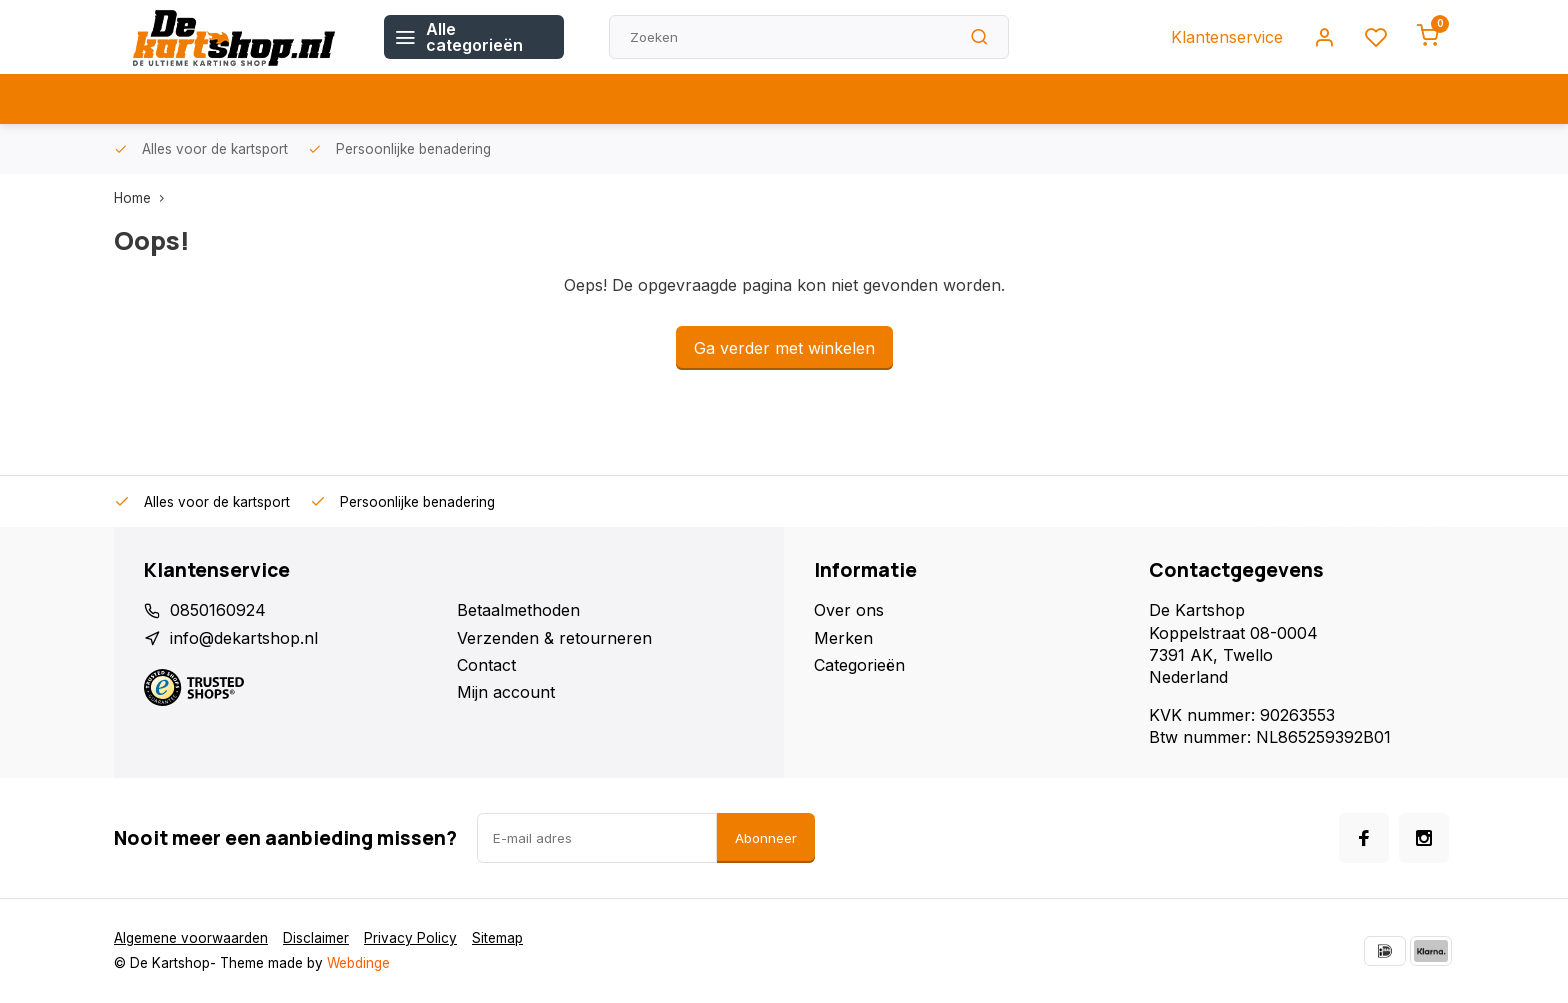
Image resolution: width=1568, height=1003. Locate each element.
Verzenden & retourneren (554, 638)
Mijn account (506, 692)
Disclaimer (316, 938)
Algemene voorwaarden (191, 938)
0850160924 (218, 610)
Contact (486, 665)
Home (143, 198)
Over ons (849, 610)
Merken (843, 638)
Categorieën (859, 665)
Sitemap (497, 938)
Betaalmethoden (518, 610)
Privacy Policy (410, 938)
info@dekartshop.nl (244, 638)
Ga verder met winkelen (784, 348)
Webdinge (358, 963)
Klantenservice (1227, 37)
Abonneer (766, 838)
